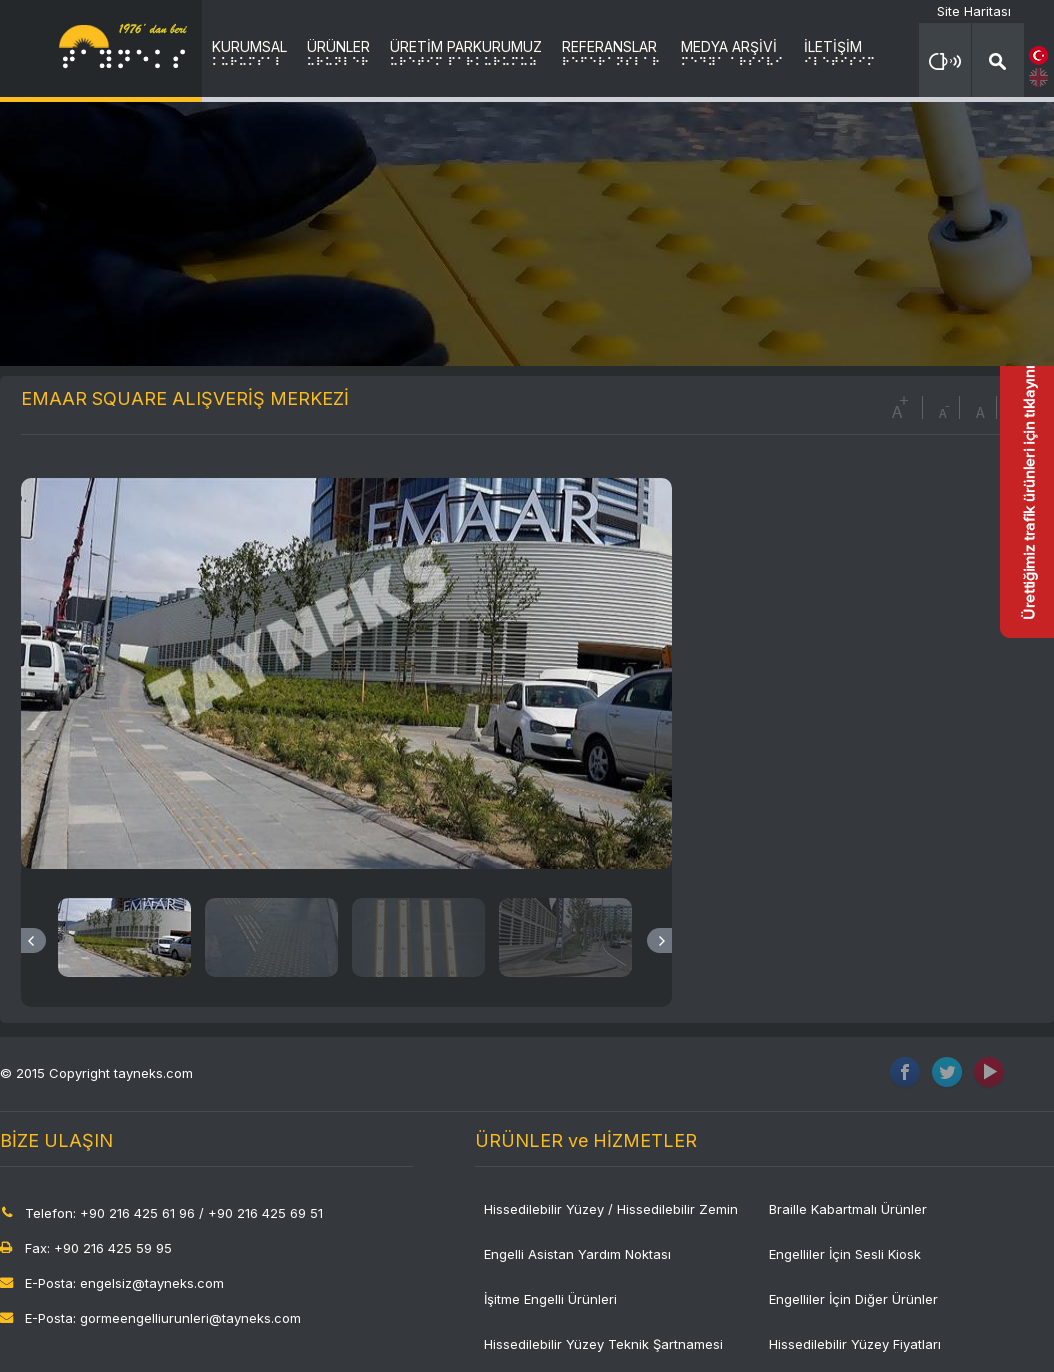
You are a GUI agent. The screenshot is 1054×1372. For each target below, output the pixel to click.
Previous (33, 940)
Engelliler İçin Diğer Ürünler (853, 1299)
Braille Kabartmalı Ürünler (848, 1209)
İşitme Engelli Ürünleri (550, 1299)
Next (659, 940)
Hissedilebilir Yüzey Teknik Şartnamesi (603, 1344)
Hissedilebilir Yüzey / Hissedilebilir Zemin (611, 1209)
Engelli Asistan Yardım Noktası (577, 1254)
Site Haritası (974, 11)
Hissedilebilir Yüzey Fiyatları (855, 1344)
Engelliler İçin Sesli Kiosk (845, 1254)
